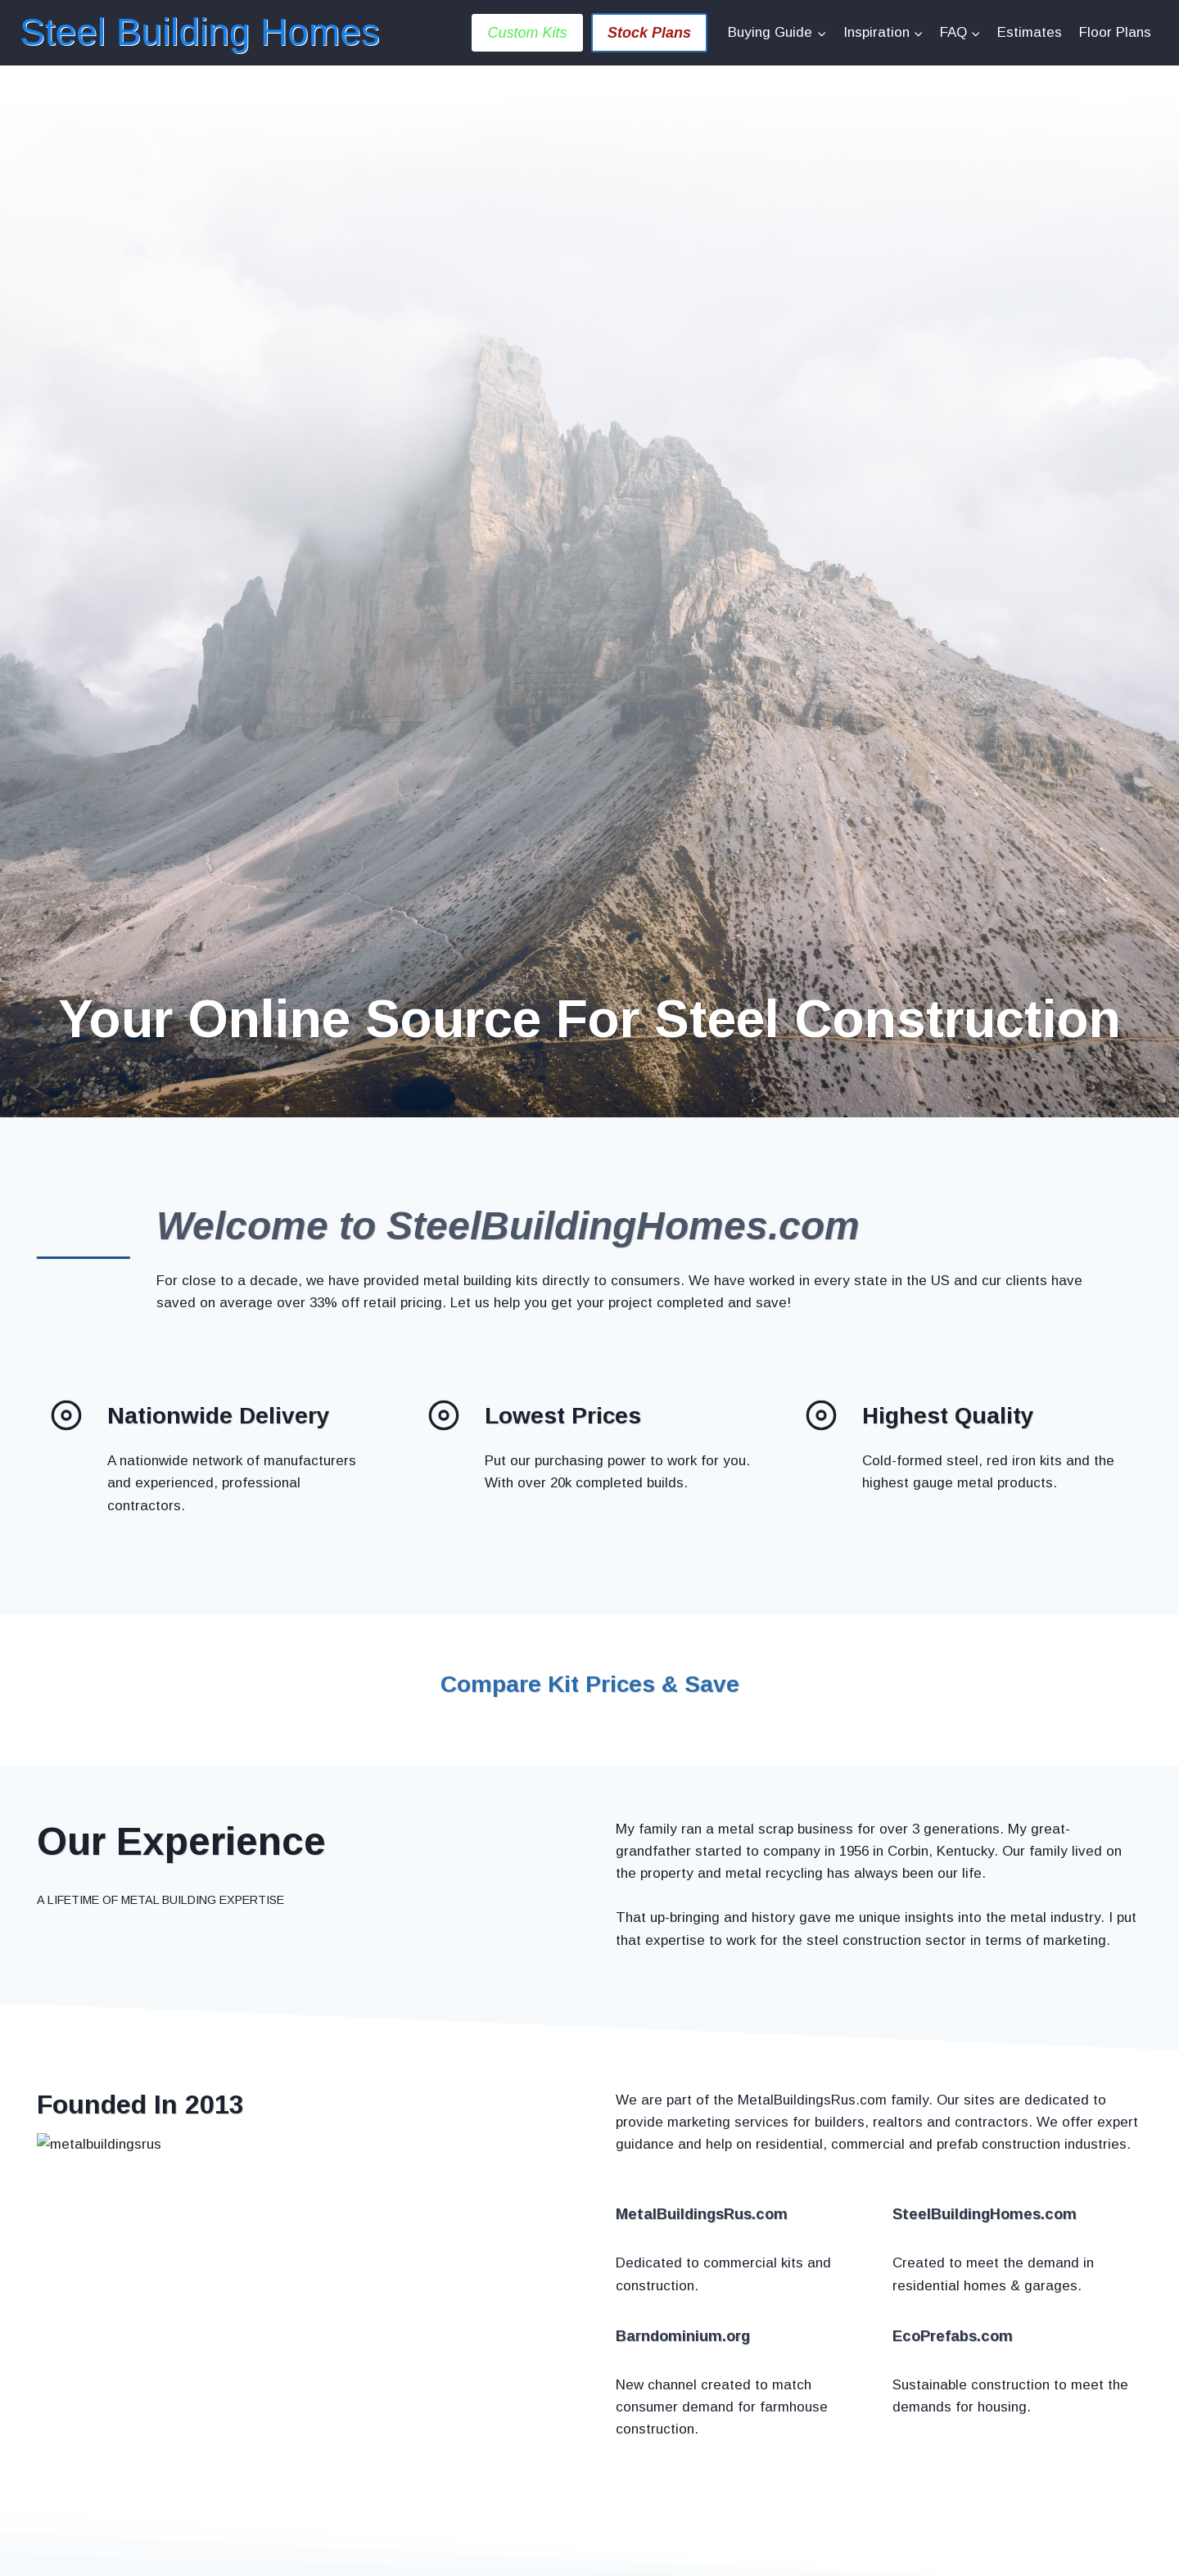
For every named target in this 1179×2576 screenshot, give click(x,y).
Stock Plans (649, 33)
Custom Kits (527, 33)
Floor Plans (1115, 32)
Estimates (1029, 32)
